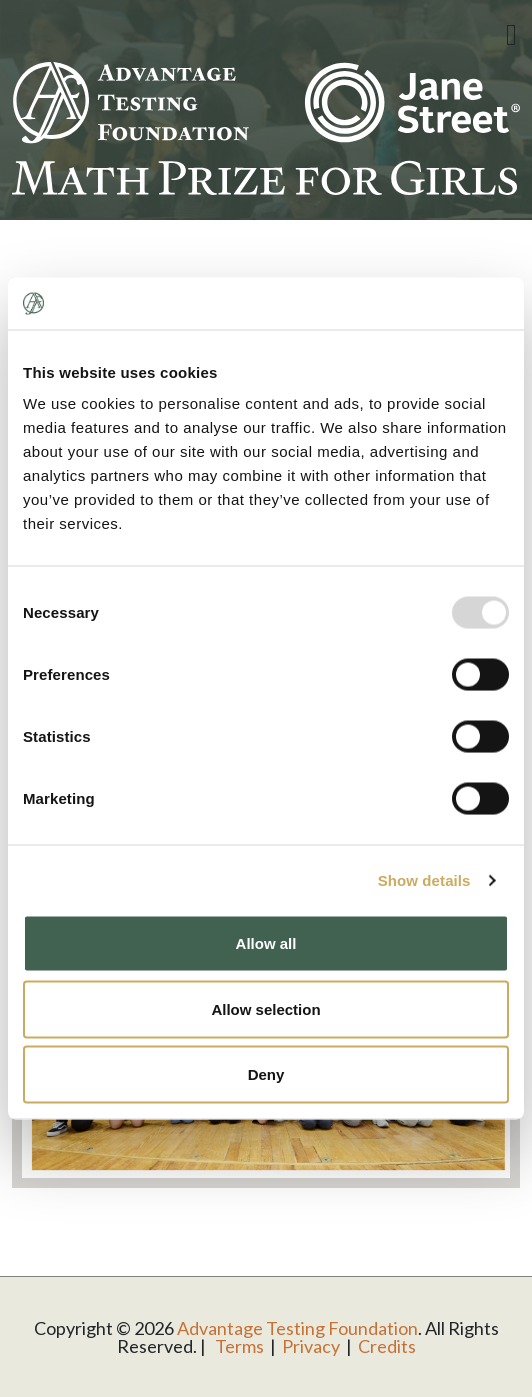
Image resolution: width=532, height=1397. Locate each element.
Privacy (311, 1346)
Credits (387, 1346)
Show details (424, 879)
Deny (266, 1074)
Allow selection (265, 1008)
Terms (239, 1346)
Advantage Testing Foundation (297, 1328)
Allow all (266, 943)
